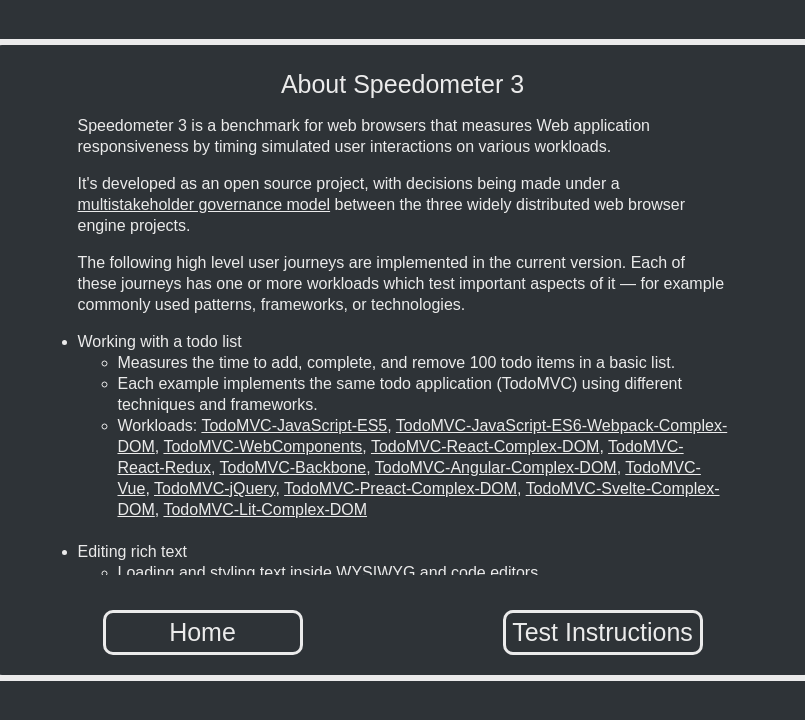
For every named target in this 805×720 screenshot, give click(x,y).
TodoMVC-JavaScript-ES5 (294, 425)
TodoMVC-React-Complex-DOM (485, 446)
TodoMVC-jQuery (215, 488)
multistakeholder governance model (204, 204)
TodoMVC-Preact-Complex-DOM (400, 488)
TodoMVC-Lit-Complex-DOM (265, 509)
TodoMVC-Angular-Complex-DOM (496, 467)
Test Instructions (602, 632)
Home (202, 632)
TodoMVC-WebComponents (262, 446)
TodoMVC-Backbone (292, 467)
